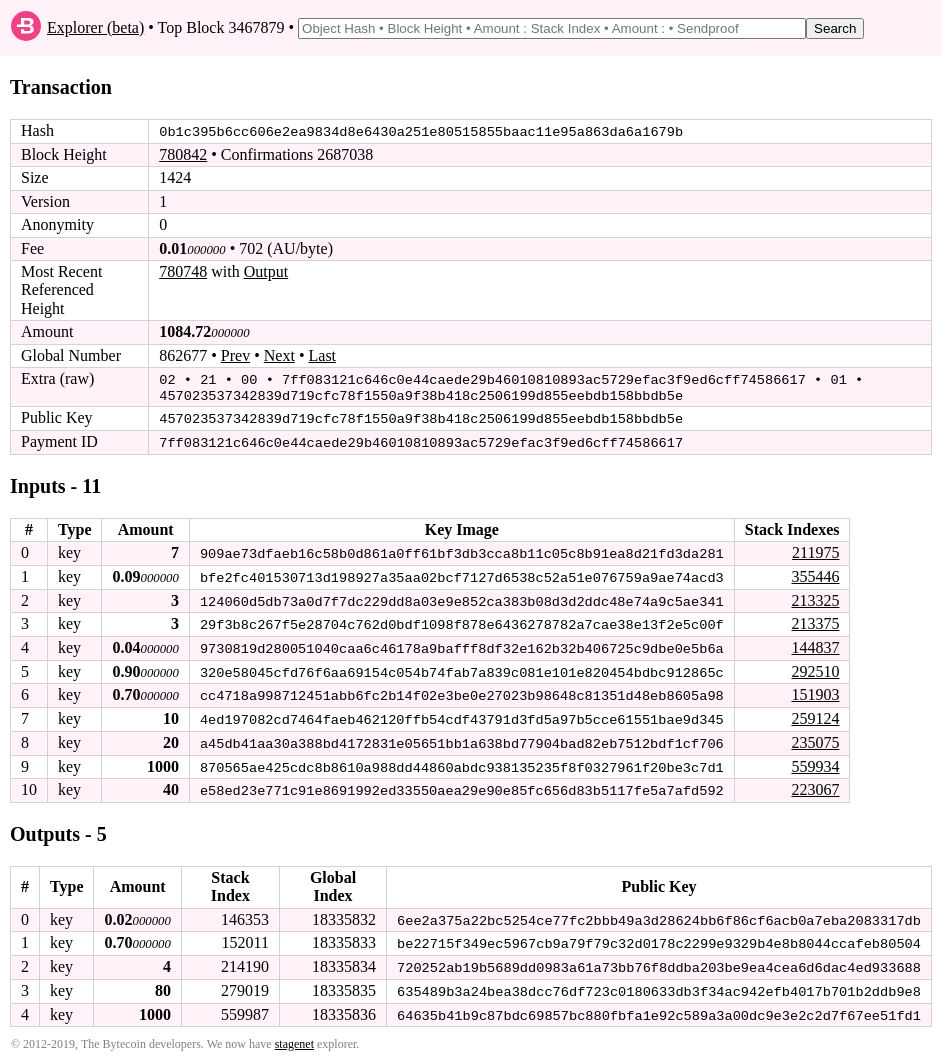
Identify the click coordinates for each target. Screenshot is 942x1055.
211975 (815, 549)
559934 (815, 760)
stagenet (294, 1036)
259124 (815, 713)
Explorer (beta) (95, 27)
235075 (815, 736)
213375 (815, 619)
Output (266, 271)
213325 (815, 596)
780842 (183, 154)
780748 (183, 271)
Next (279, 354)
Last (323, 354)
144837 (815, 643)
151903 (815, 690)
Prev (235, 354)
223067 (815, 783)
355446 (815, 573)
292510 (815, 666)
